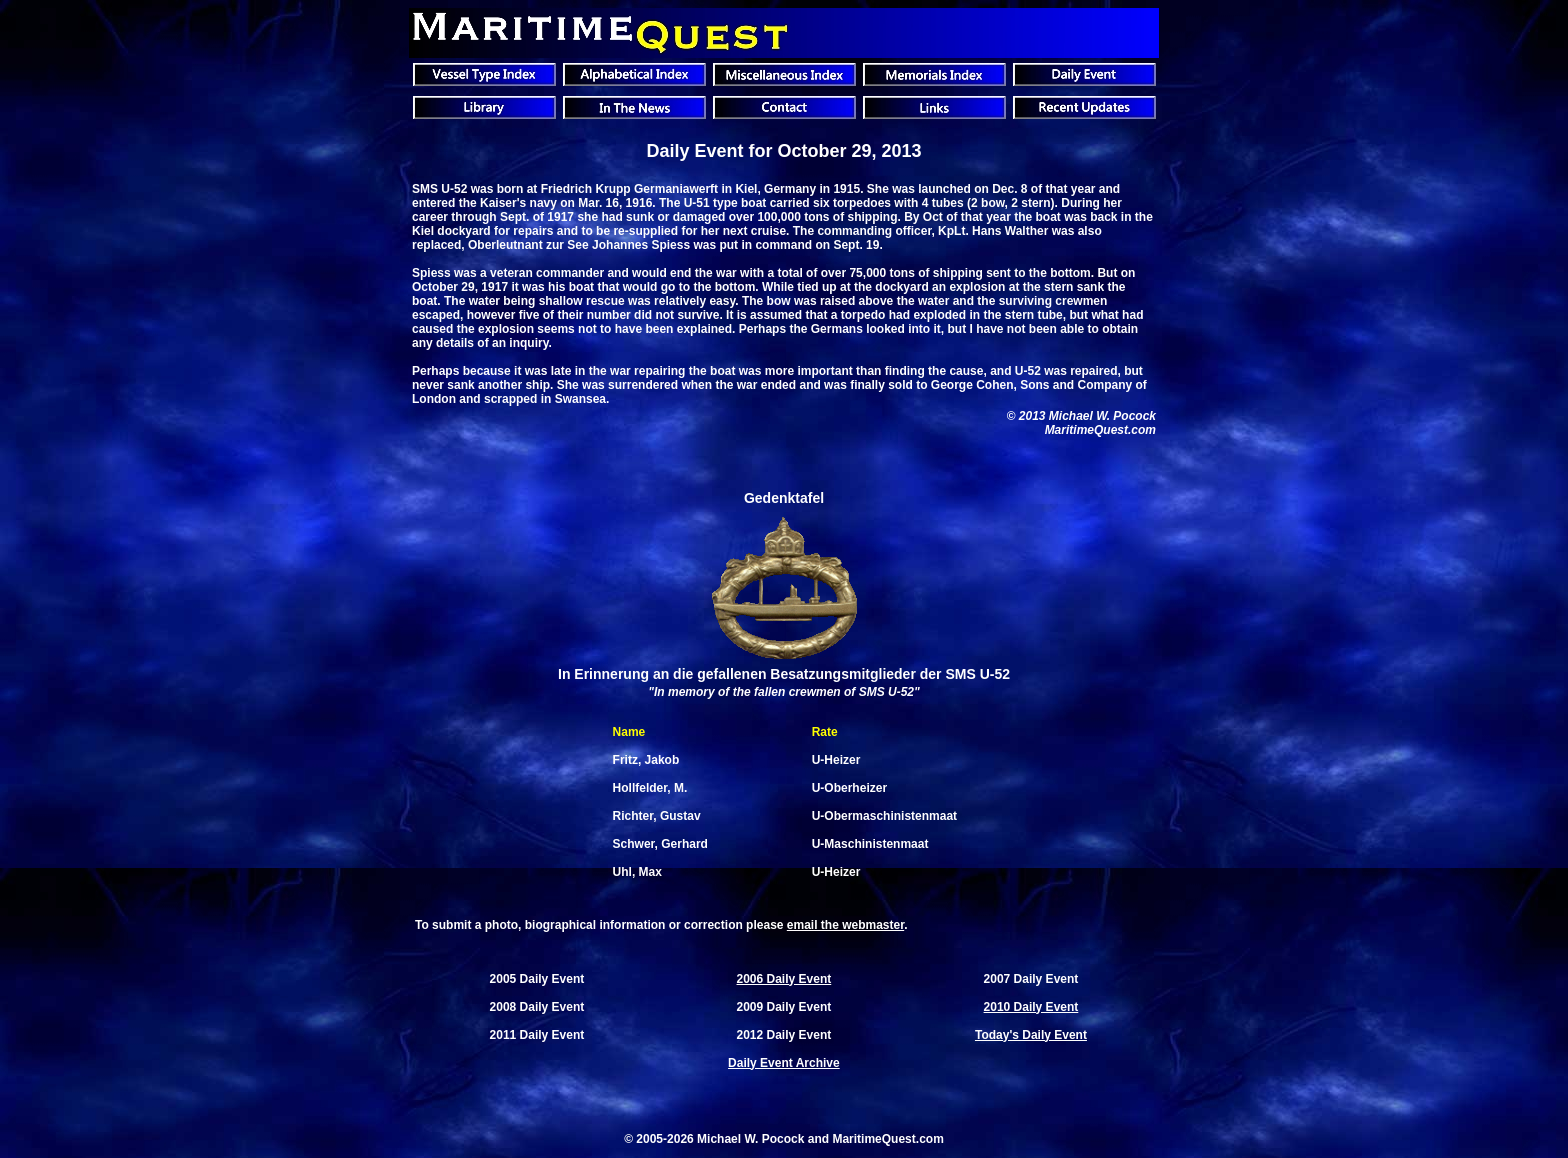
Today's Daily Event (1031, 1035)
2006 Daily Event (784, 979)
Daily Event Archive (784, 1063)
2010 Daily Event (1031, 1007)
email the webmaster (845, 925)
